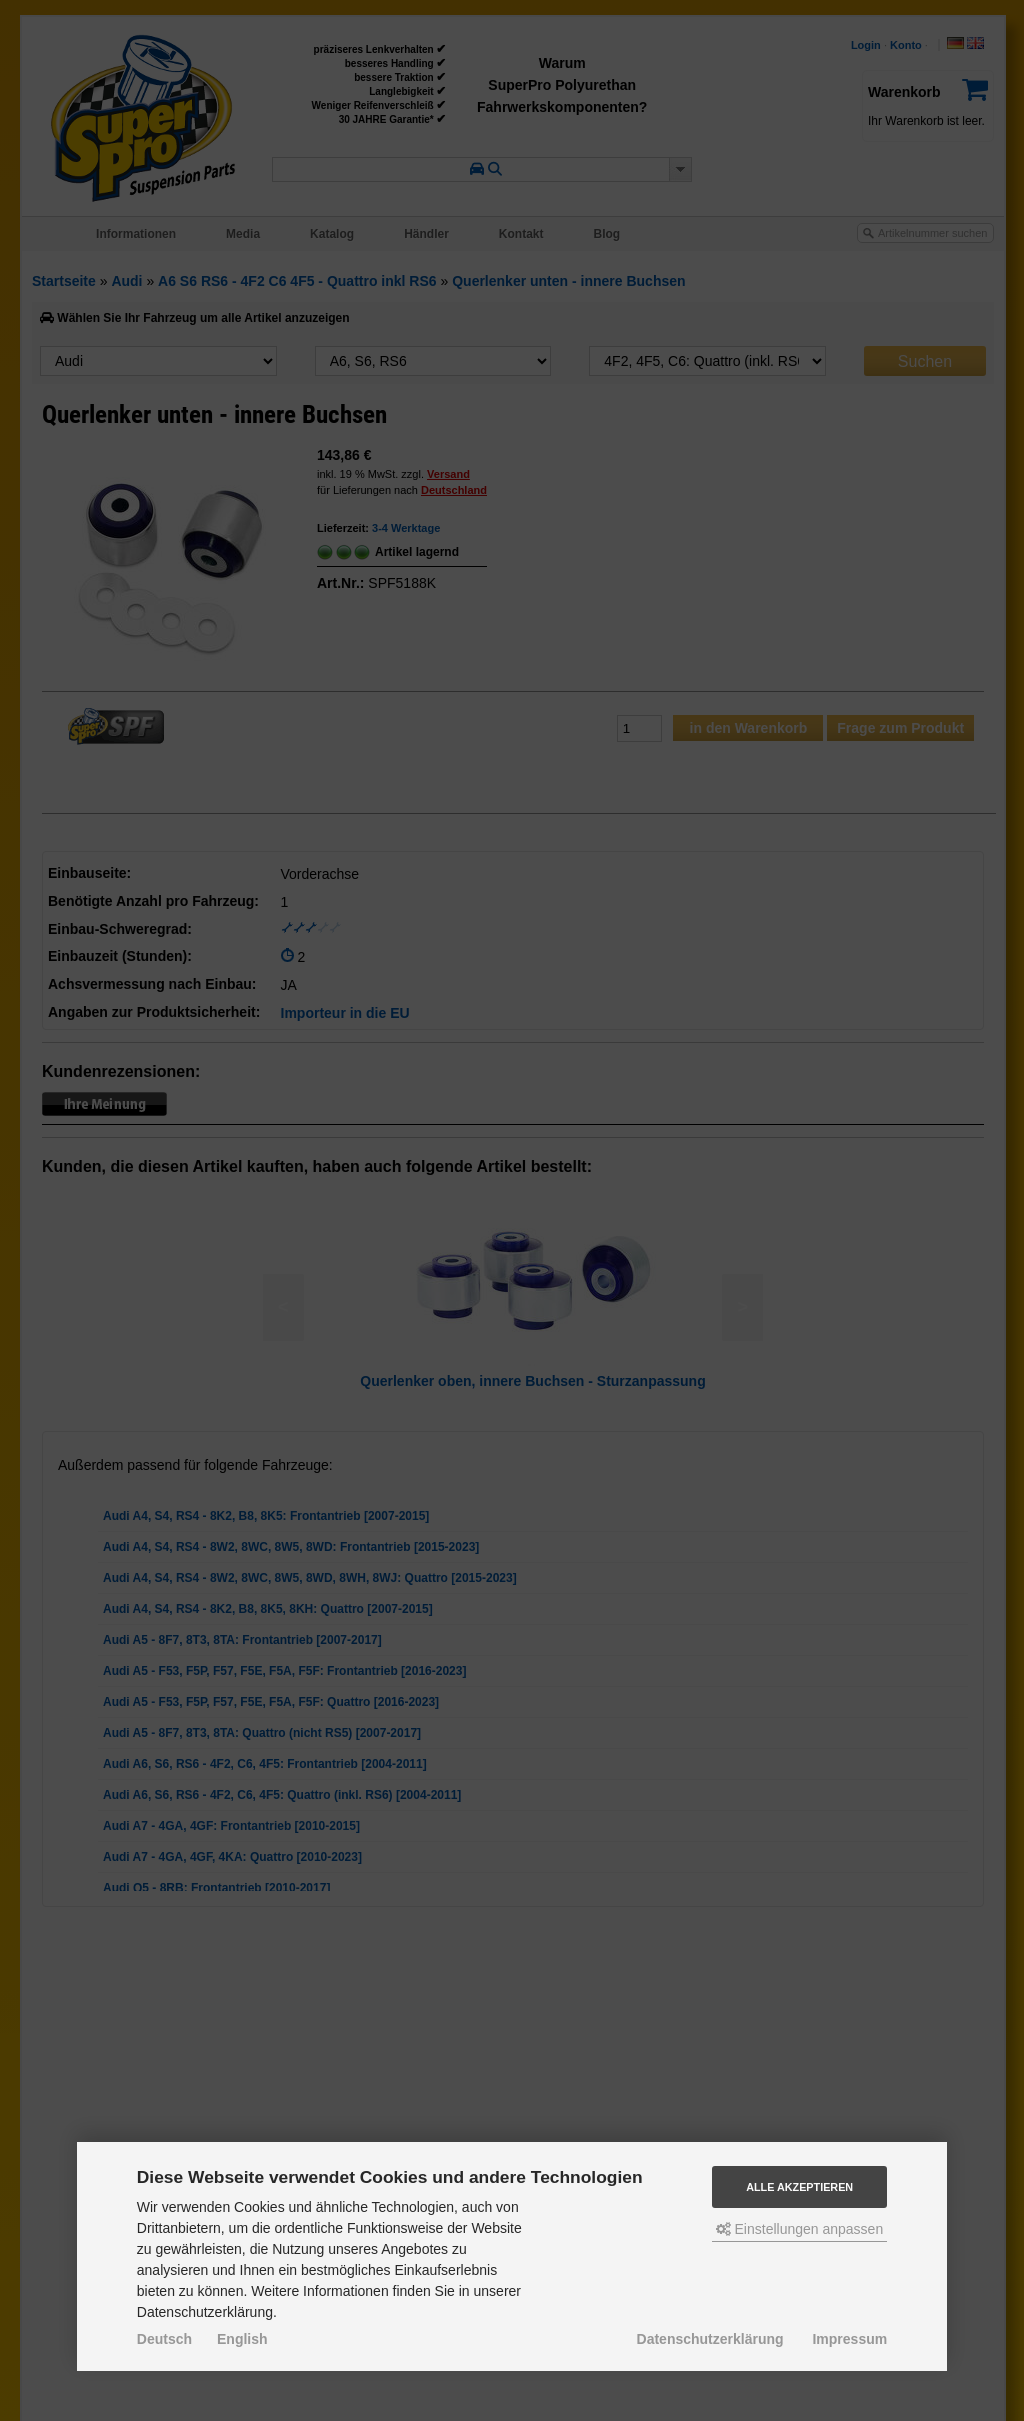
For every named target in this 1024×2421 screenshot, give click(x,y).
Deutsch (164, 2339)
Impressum (849, 2339)
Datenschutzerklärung (710, 2339)
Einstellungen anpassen (800, 2229)
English (242, 2339)
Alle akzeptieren (799, 2187)
